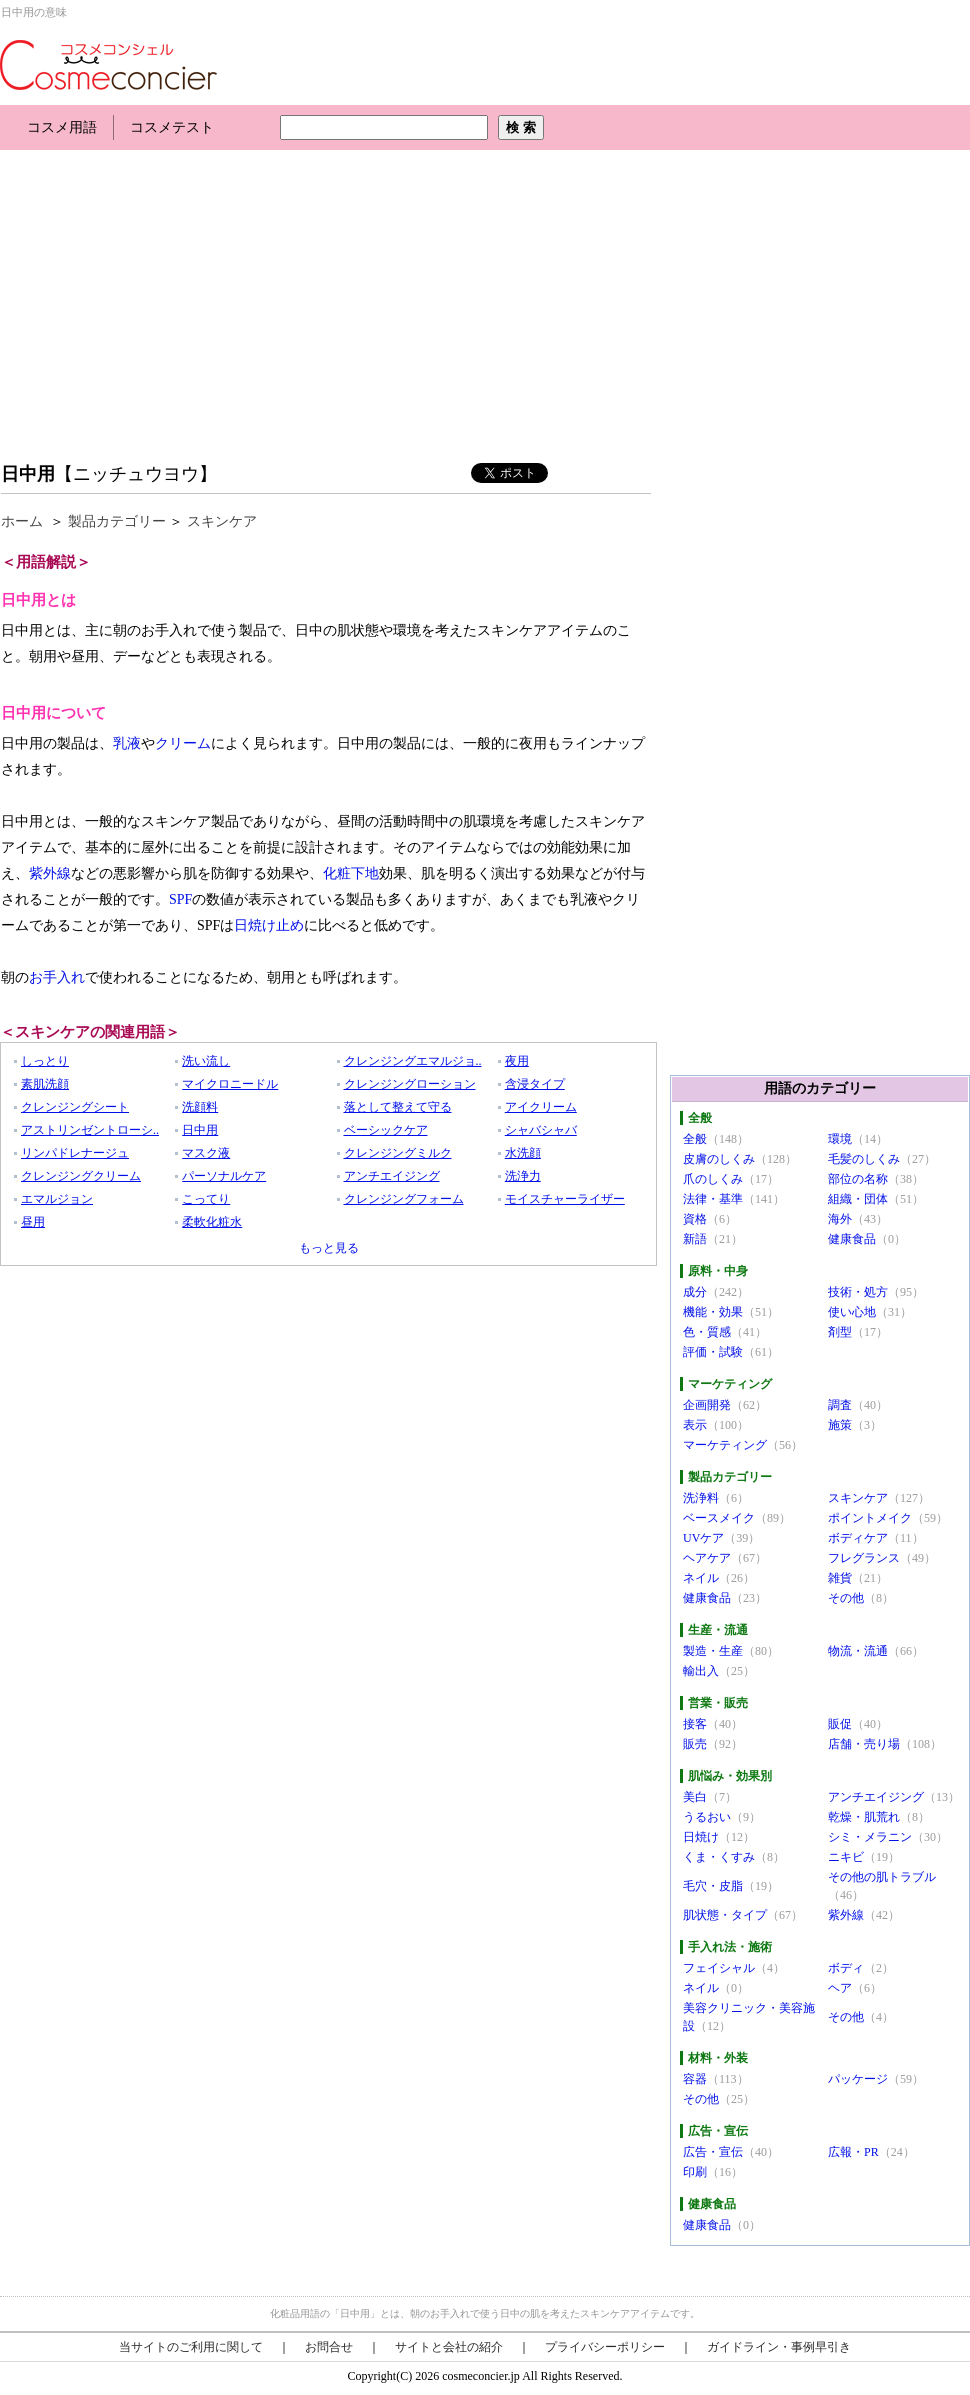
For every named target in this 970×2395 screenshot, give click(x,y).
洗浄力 (523, 1176)
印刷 (695, 2172)
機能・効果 (713, 1312)
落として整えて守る (398, 1107)
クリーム (183, 743)
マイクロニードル (230, 1084)
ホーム (22, 521)
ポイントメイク (870, 1518)
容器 (695, 2079)
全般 (695, 1139)
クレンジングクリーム (81, 1176)
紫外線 (50, 873)
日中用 (28, 474)
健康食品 (852, 1239)
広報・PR (853, 2152)
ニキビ (846, 1857)
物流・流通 (858, 1651)
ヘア (840, 1988)
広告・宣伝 (713, 2152)
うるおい (707, 1817)
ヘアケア (707, 1558)
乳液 (127, 743)
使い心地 (852, 1312)
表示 (695, 1425)
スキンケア (222, 521)
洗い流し (206, 1061)
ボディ (846, 1968)
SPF (180, 899)
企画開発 (707, 1405)
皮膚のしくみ (719, 1159)
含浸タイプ (535, 1084)
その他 (846, 1598)
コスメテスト (172, 127)
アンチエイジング (392, 1176)
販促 (840, 1724)
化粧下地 (351, 873)
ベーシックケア (386, 1130)
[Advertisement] (234, 300)
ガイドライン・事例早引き (779, 2347)
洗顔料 (200, 1107)
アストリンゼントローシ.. (90, 1130)
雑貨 (840, 1578)
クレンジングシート (75, 1107)
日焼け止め (269, 925)
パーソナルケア (224, 1176)
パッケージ (858, 2079)
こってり (206, 1199)
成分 (695, 1292)
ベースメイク (719, 1518)
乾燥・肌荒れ (864, 1817)
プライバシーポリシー (605, 2347)
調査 (840, 1405)
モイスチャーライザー (565, 1199)
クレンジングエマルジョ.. (413, 1061)
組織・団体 (858, 1199)
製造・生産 (713, 1651)
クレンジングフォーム (404, 1199)
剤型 (840, 1332)
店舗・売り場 (864, 1744)
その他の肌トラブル (882, 1877)
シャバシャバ (541, 1130)
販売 (695, 1744)
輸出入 (701, 1671)
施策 (840, 1425)
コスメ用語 (62, 127)
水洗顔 (523, 1153)
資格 (695, 1219)
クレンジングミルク (398, 1153)
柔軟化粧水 (212, 1222)
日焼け (701, 1837)
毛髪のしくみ (864, 1159)
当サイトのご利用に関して (191, 2347)
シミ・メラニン (870, 1837)
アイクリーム (541, 1107)
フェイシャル (719, 1968)
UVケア (703, 1538)
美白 (695, 1797)
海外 (840, 1219)
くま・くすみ (719, 1857)
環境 (840, 1139)
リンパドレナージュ (75, 1153)
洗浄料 (701, 1498)
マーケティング (725, 1445)
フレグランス (864, 1558)
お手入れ (57, 977)
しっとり (45, 1061)
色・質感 (707, 1332)
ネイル (701, 1578)
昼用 (33, 1222)
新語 (695, 1239)
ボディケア (858, 1538)
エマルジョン (57, 1199)
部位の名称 (858, 1179)
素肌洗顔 (45, 1084)
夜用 (517, 1061)
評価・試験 (713, 1352)
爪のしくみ (713, 1179)
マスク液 (206, 1153)
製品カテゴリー (117, 521)
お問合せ (329, 2347)
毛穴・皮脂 (713, 1886)
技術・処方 (858, 1292)
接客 (695, 1724)
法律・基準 (713, 1199)
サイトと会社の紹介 (449, 2347)
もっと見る (329, 1248)
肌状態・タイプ (725, 1915)
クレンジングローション (410, 1084)
